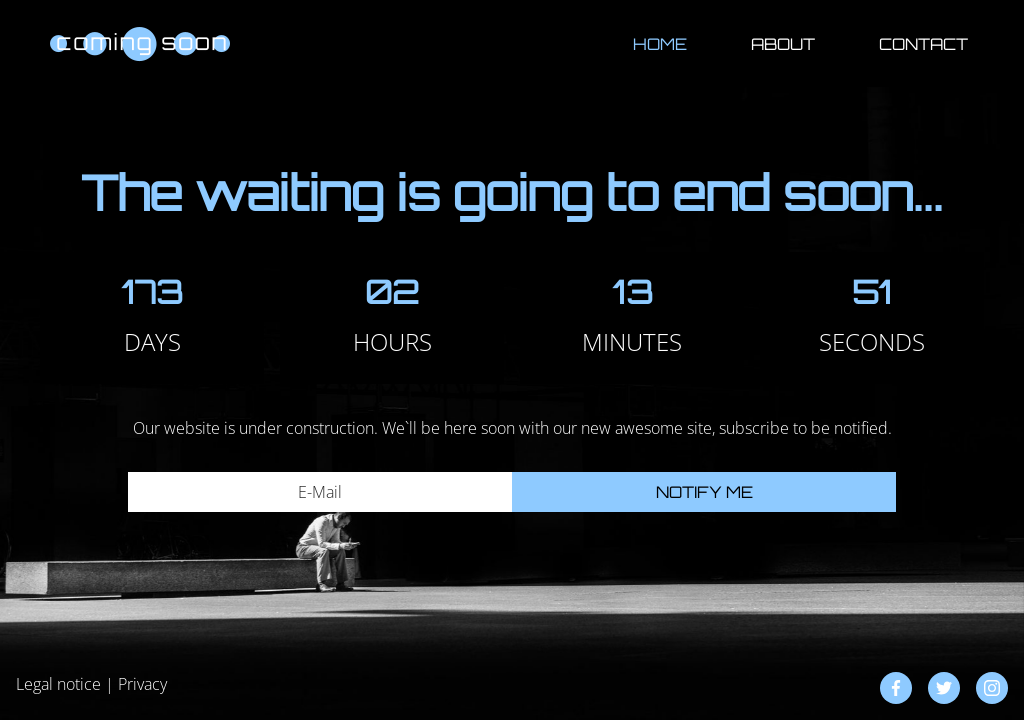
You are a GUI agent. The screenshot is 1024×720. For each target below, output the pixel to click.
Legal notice (58, 684)
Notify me (704, 492)
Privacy (142, 684)
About (783, 44)
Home (660, 44)
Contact (923, 44)
